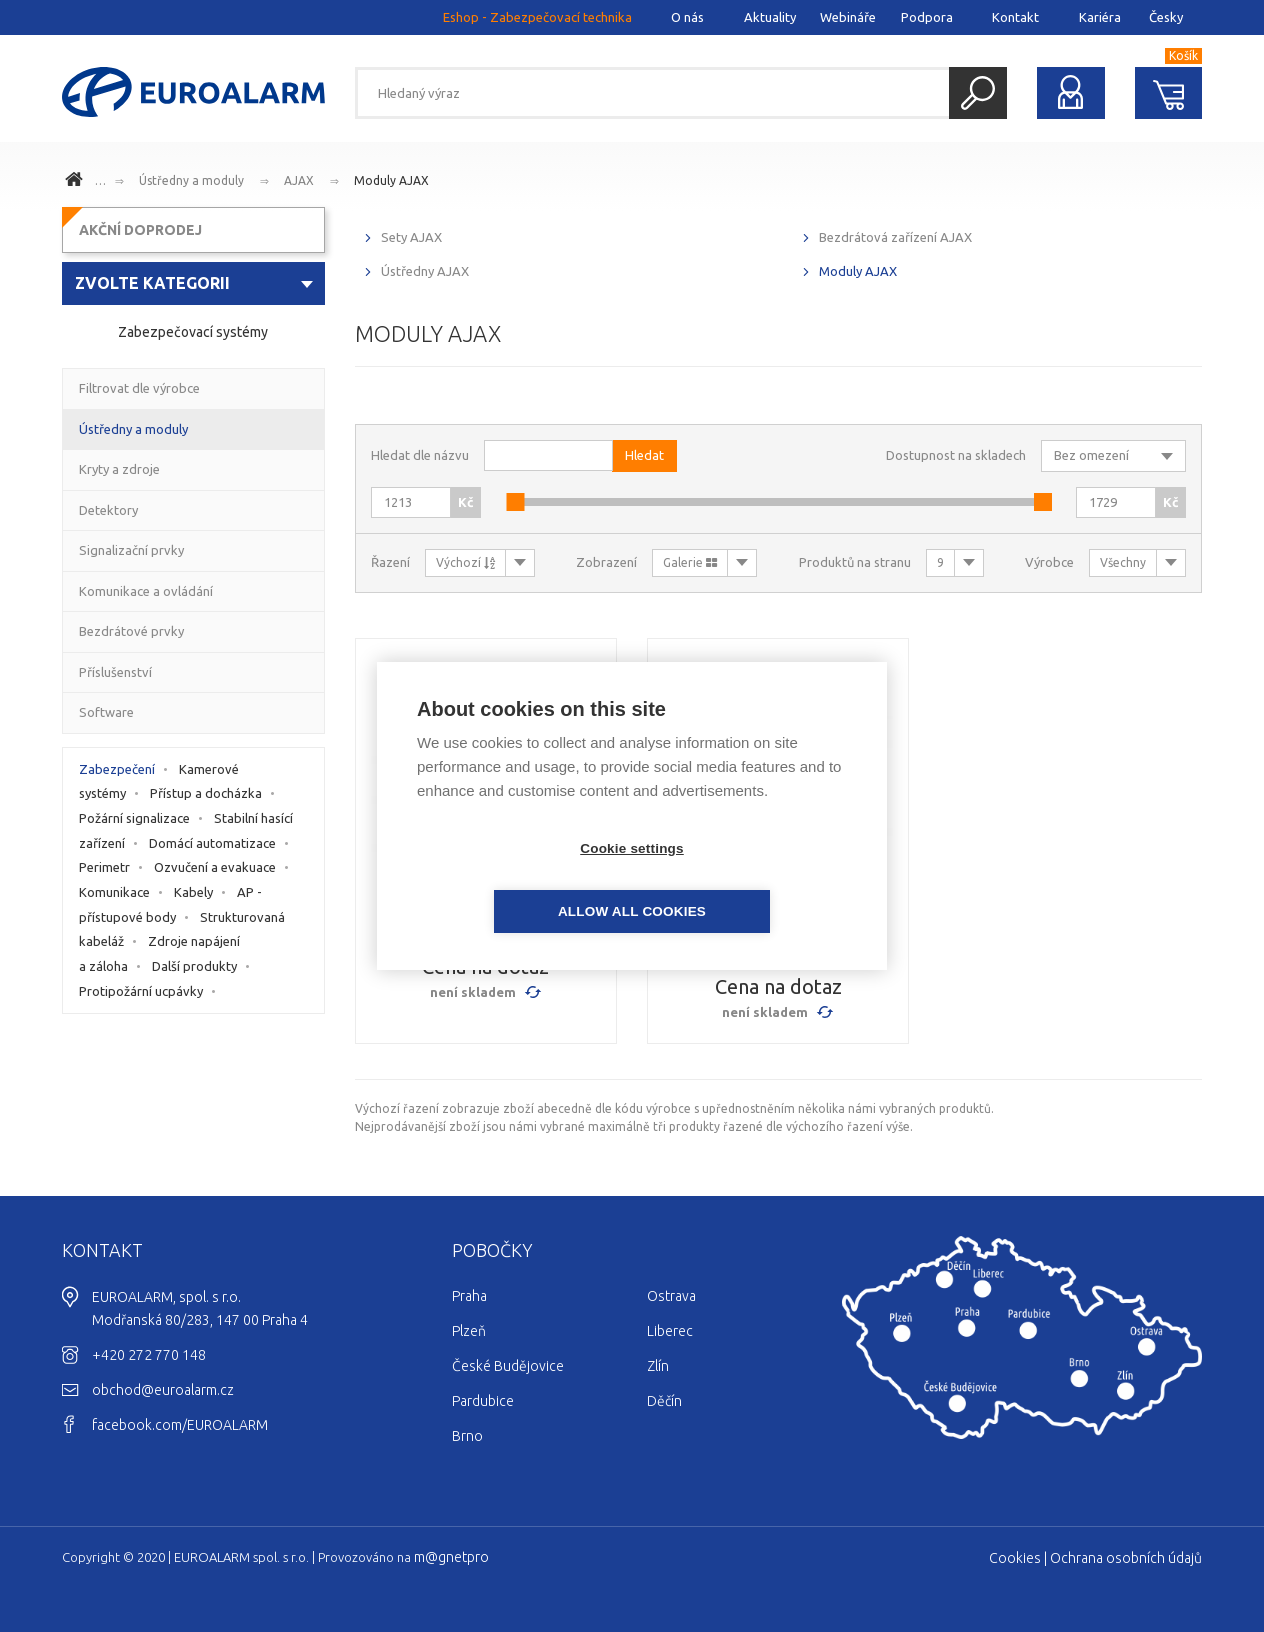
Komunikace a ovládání (146, 591)
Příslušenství (115, 672)
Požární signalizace (134, 818)
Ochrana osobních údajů (1126, 1558)
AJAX (299, 180)
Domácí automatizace (212, 843)
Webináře (848, 17)
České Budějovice (508, 1366)
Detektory (108, 510)
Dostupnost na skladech (956, 455)
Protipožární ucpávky (141, 991)
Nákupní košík (1169, 93)
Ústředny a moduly (191, 180)
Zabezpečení (117, 769)
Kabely (193, 892)
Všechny (1123, 562)
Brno (467, 1436)
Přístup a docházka (206, 793)
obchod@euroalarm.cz (163, 1390)
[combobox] (193, 283)
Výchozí (465, 562)
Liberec (670, 1331)
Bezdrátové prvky (131, 631)
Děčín (664, 1401)
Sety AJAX (411, 237)
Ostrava (671, 1296)
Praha (469, 1296)
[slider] (515, 502)
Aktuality (770, 17)
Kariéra (1100, 17)
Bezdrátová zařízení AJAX (895, 237)
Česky (1166, 17)
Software (106, 712)
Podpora (927, 17)
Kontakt (1015, 17)
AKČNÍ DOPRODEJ (140, 230)
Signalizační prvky (131, 550)
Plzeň (469, 1331)
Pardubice (483, 1401)
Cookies (1015, 1558)
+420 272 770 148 (149, 1355)
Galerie (690, 562)
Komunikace (114, 892)
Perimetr (104, 867)
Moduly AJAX (391, 180)
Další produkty (194, 966)
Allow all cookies (747, 880)
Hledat (978, 93)
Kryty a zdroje (119, 469)
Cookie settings (517, 880)
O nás (687, 17)
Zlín (658, 1366)
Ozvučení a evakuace (215, 867)
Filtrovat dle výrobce (139, 388)
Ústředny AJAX (425, 271)
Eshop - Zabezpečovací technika (537, 17)
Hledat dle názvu (420, 455)
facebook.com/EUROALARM (180, 1425)
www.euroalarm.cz (77, 182)
